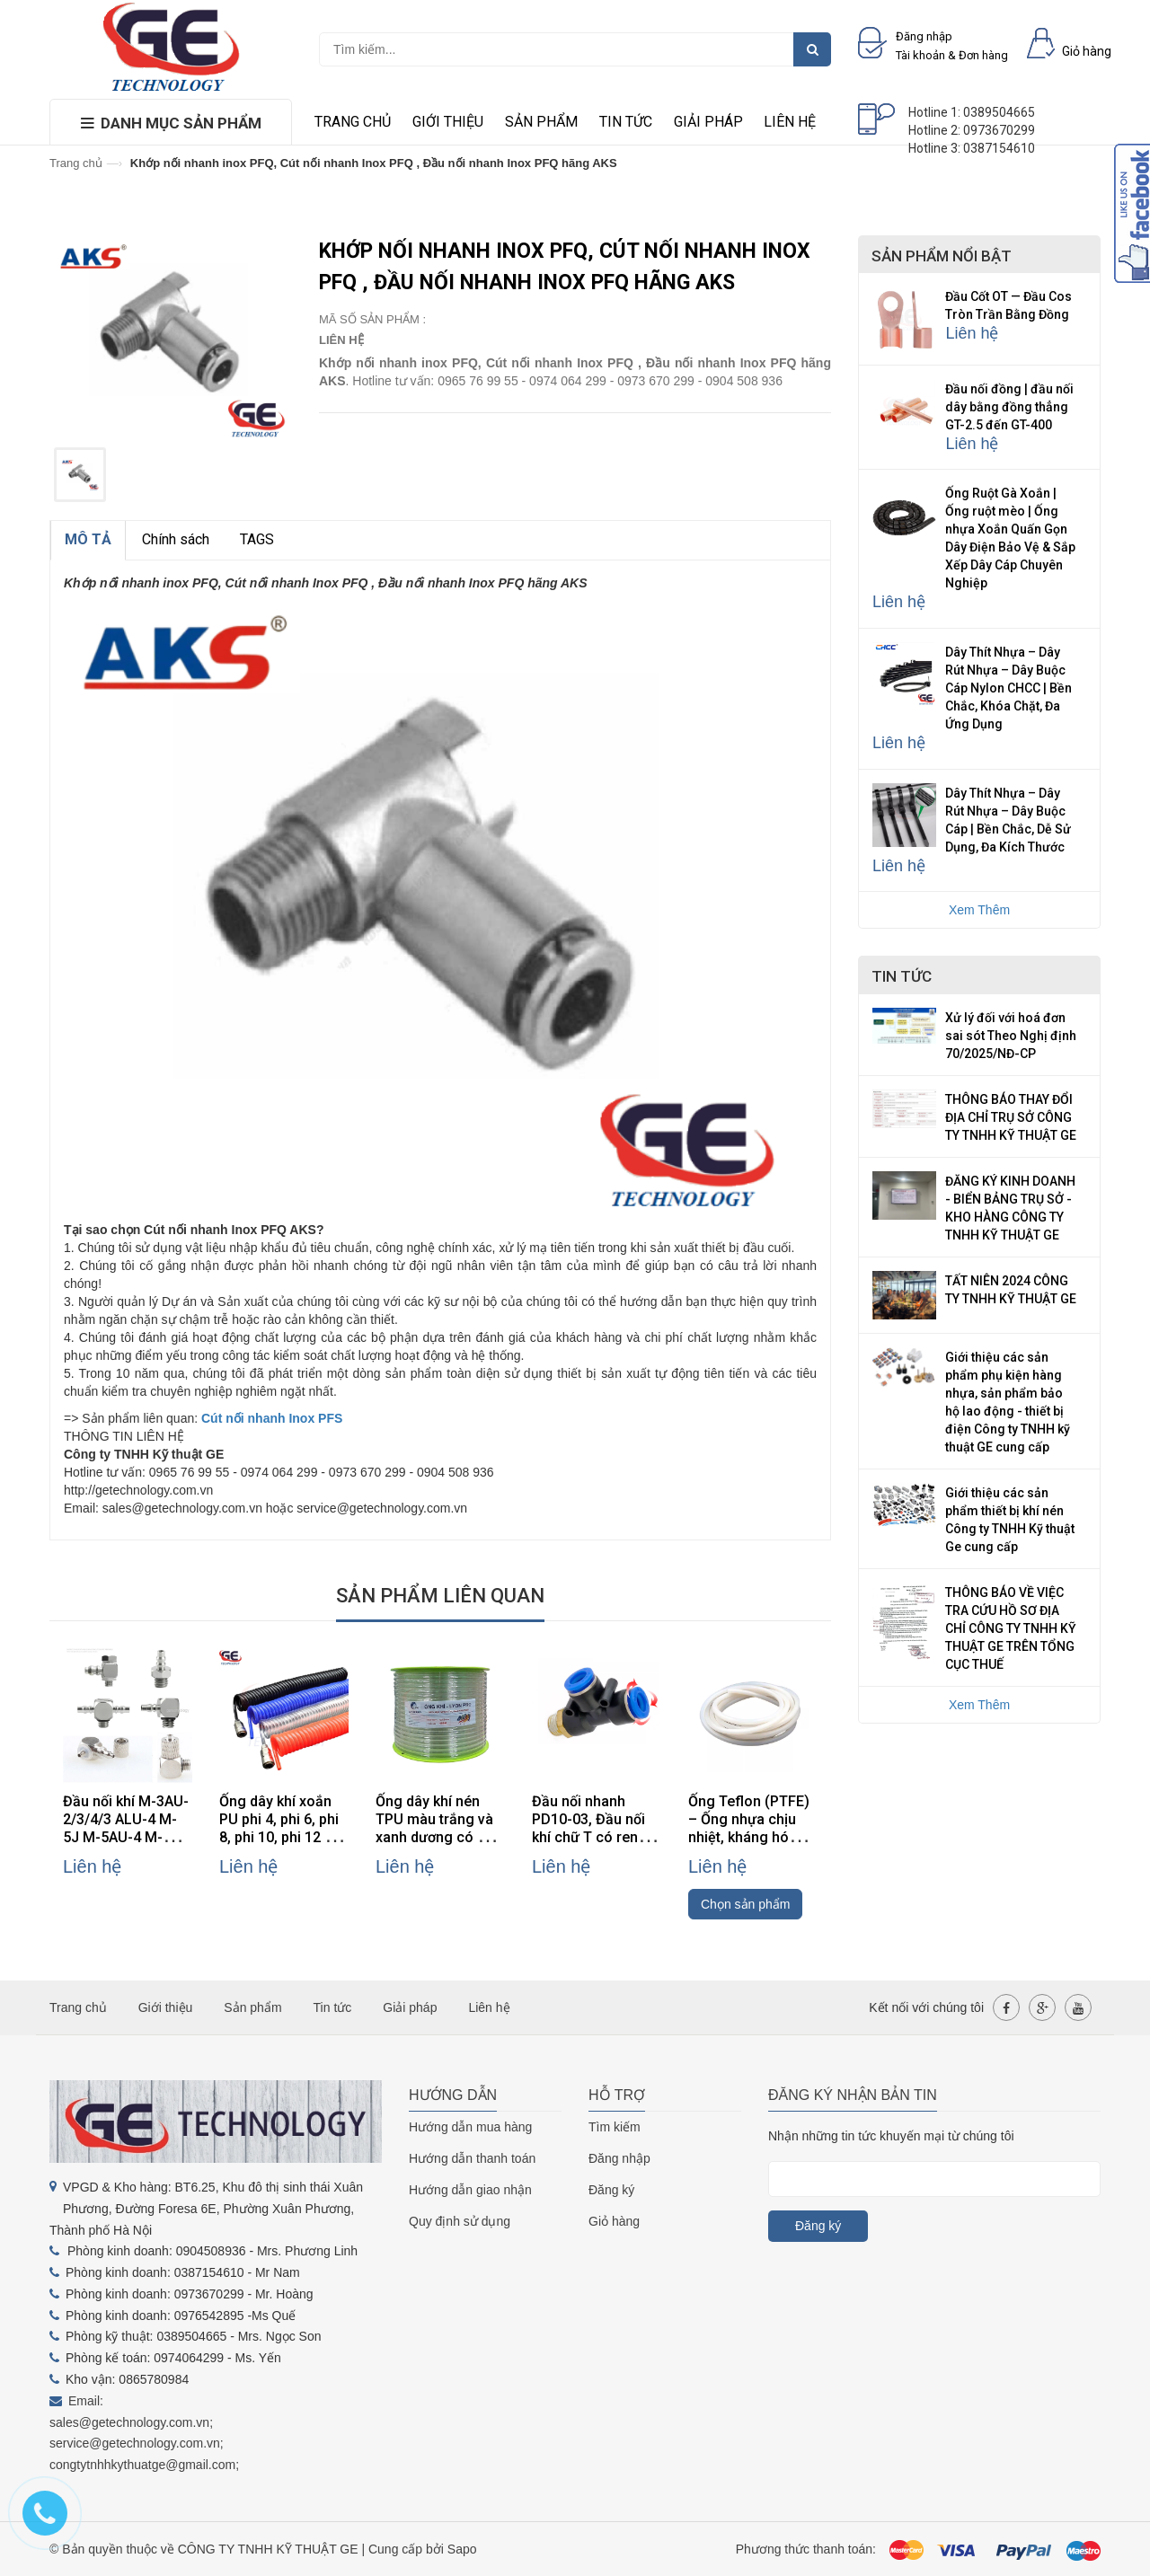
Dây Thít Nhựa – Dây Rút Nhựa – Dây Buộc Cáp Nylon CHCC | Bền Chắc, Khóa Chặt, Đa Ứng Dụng (1008, 688)
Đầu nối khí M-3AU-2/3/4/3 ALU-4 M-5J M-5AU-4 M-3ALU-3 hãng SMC (126, 1828)
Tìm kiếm (614, 2127)
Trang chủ (352, 121)
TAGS (257, 539)
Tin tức (625, 121)
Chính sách (175, 539)
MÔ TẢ (88, 539)
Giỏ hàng (614, 2221)
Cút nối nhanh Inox (259, 1418)
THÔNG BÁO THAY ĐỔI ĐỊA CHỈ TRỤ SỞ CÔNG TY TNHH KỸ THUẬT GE (1010, 1117)
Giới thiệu (447, 121)
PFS (330, 1418)
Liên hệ (790, 121)
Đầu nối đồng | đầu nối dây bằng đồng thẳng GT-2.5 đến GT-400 (1009, 407)
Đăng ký (611, 2190)
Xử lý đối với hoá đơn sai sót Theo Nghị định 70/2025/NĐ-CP (1010, 1035)
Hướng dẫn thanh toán (472, 2158)
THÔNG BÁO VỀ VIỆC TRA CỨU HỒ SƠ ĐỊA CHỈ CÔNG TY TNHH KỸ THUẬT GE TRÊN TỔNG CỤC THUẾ (1010, 1628)
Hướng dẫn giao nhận (470, 2190)
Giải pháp (708, 121)
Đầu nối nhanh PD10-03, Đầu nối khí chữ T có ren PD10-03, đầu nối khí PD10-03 (588, 1837)
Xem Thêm (979, 910)
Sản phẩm (541, 121)
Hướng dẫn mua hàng (470, 2127)
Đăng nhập (619, 2158)
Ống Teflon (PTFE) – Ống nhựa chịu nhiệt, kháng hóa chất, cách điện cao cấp (753, 1837)
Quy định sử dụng (459, 2221)
